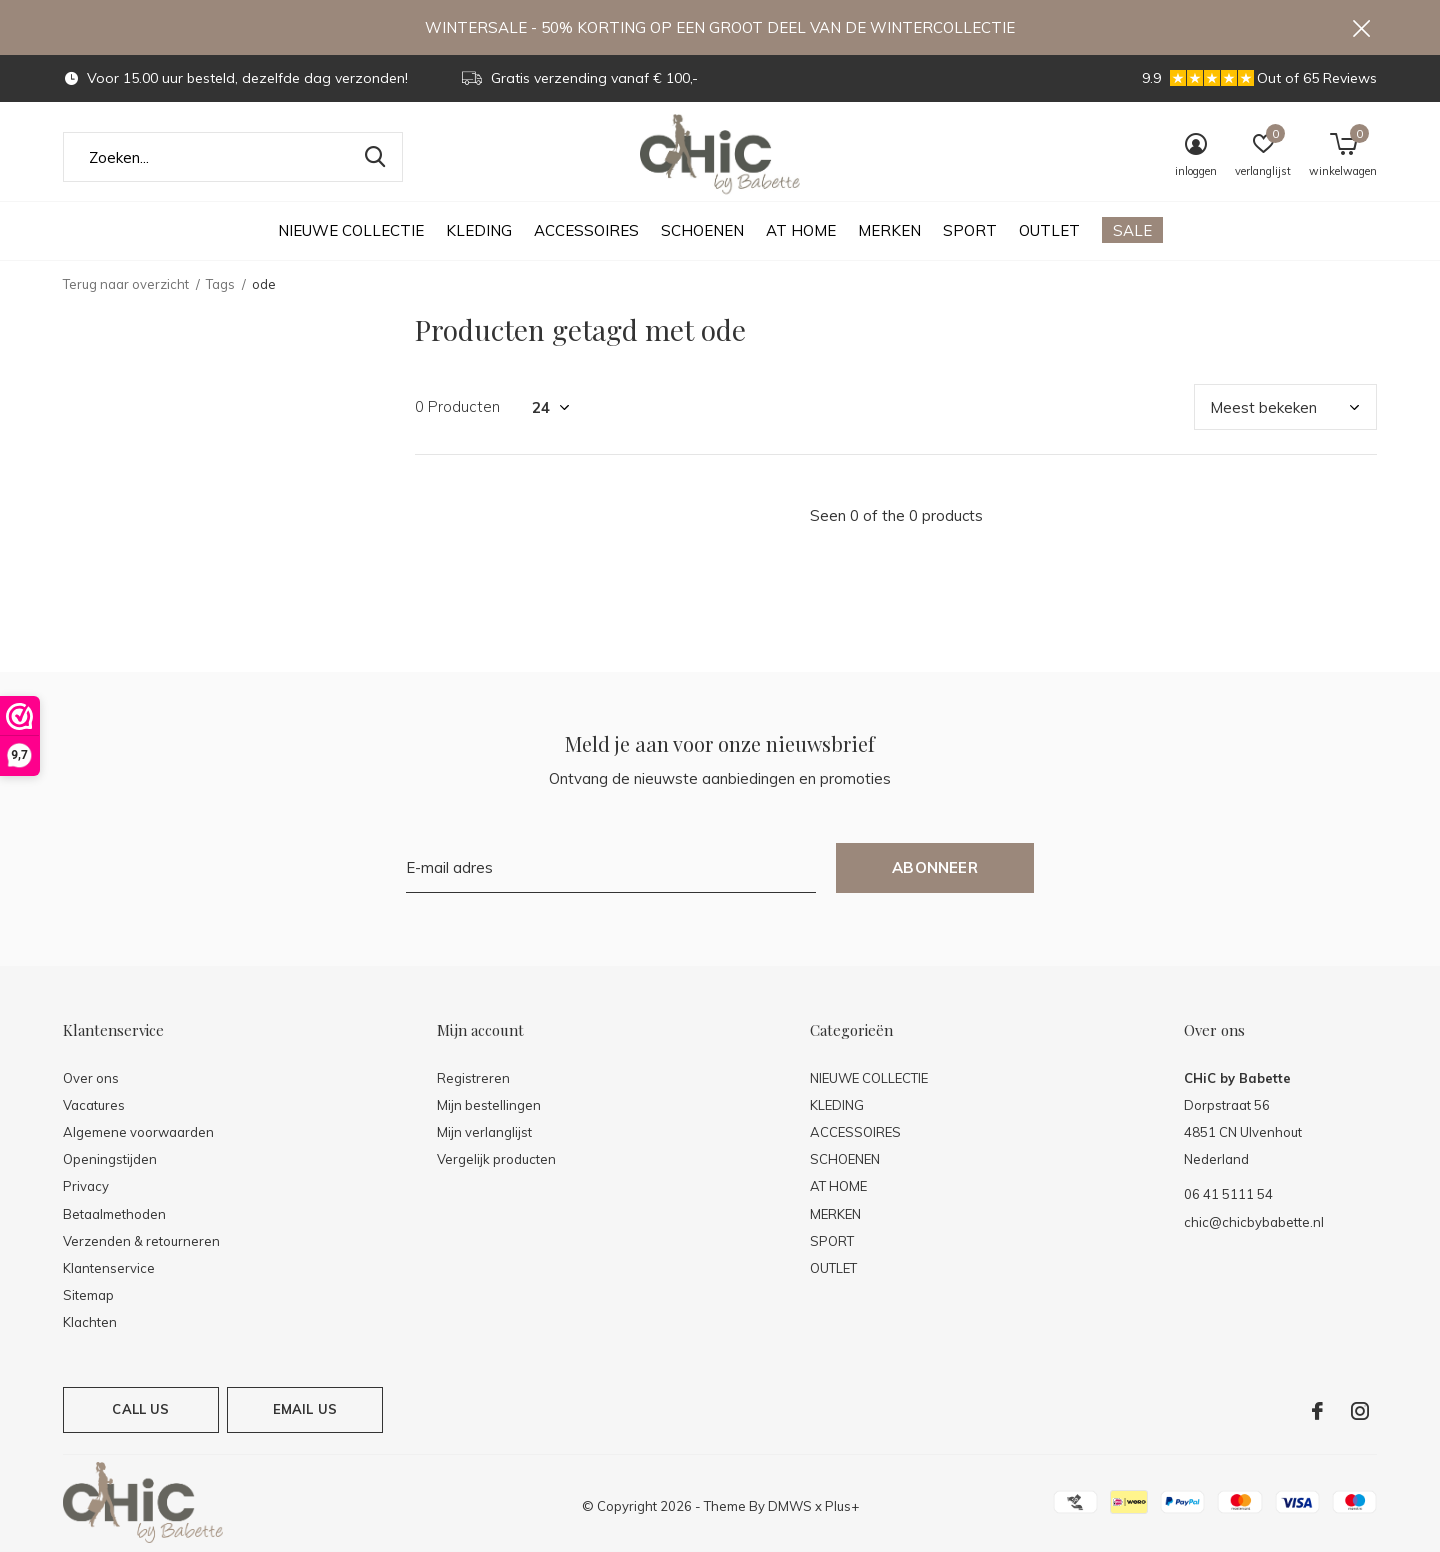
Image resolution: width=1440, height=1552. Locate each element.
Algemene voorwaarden (138, 1132)
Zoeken (375, 157)
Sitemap (88, 1295)
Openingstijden (110, 1159)
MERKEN (889, 230)
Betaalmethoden (114, 1214)
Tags (220, 284)
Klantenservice (109, 1268)
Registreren (473, 1078)
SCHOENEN (702, 230)
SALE (1132, 230)
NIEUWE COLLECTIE (351, 230)
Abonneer (935, 867)
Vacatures (94, 1105)
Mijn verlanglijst (484, 1132)
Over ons (91, 1078)
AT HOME (801, 230)
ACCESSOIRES (586, 230)
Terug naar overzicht (126, 284)
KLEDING (479, 230)
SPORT (970, 230)
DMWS (790, 1506)
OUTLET (1049, 230)
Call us (140, 1409)
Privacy (86, 1186)
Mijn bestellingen (489, 1105)
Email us (305, 1409)
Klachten (90, 1322)
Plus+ (842, 1506)
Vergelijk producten (496, 1159)
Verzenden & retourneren (141, 1241)
